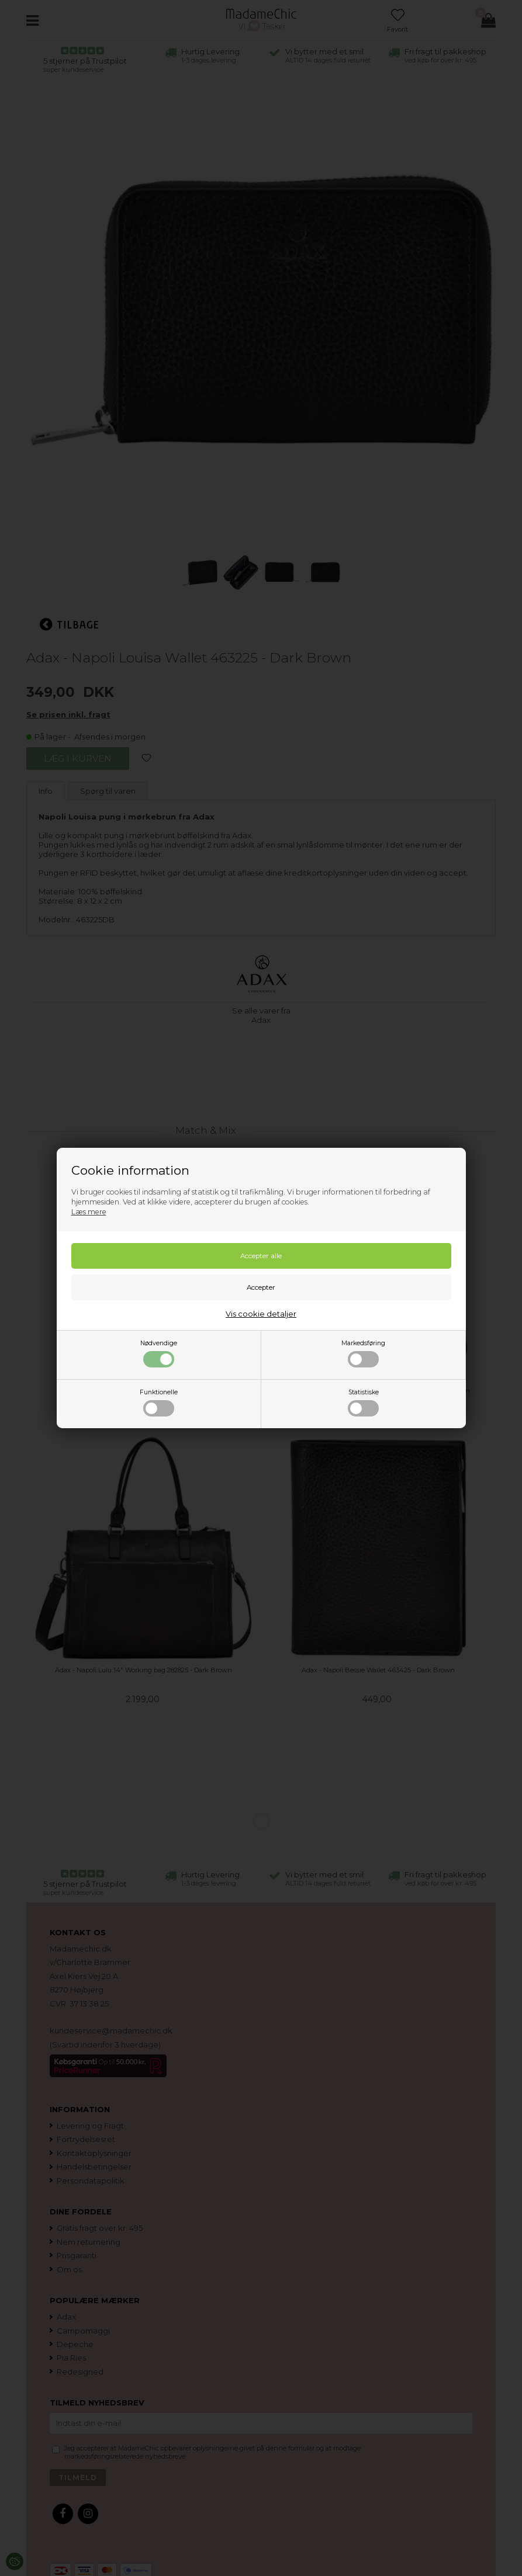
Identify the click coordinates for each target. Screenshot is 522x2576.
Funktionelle (159, 1402)
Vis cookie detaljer (261, 1313)
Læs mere (88, 1211)
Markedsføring (363, 1353)
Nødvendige (158, 1353)
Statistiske (363, 1402)
